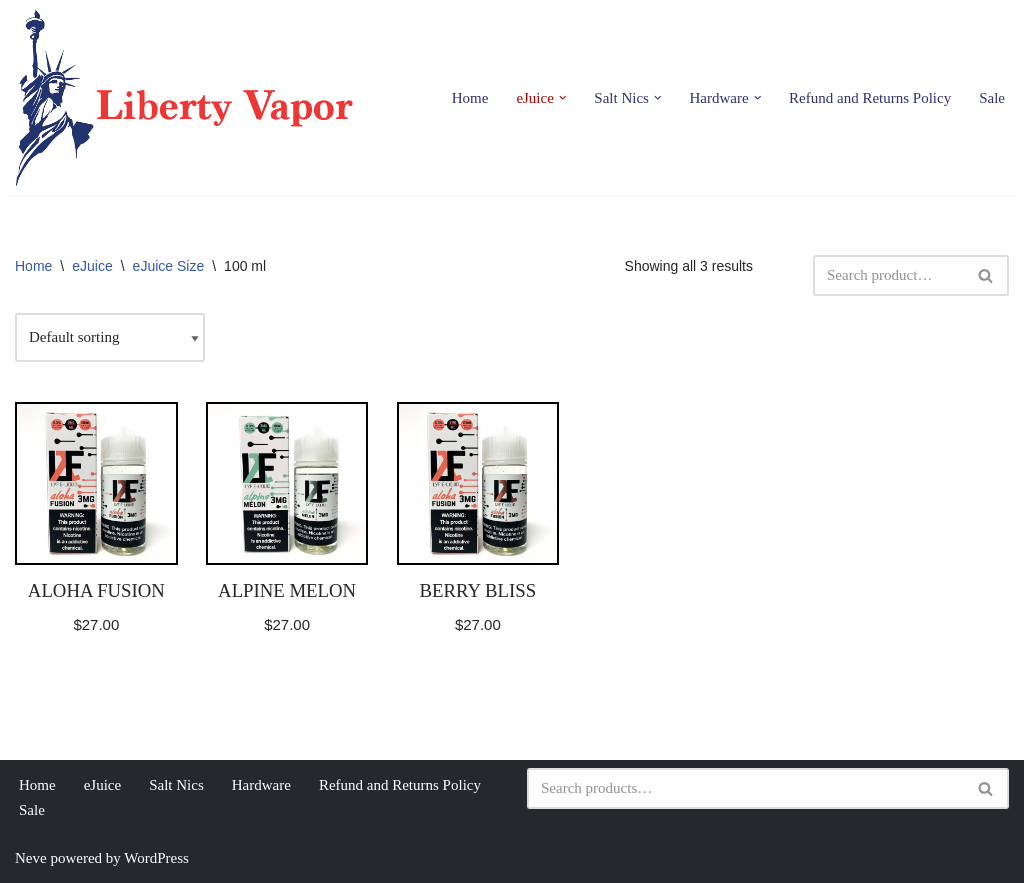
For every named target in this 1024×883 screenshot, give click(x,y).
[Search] (888, 275)
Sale (992, 98)
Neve (31, 858)
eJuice (92, 266)
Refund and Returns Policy (870, 98)
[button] (563, 98)
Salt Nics (176, 785)
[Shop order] (110, 338)
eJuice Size (169, 266)
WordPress (156, 858)
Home (470, 98)
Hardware (261, 785)
